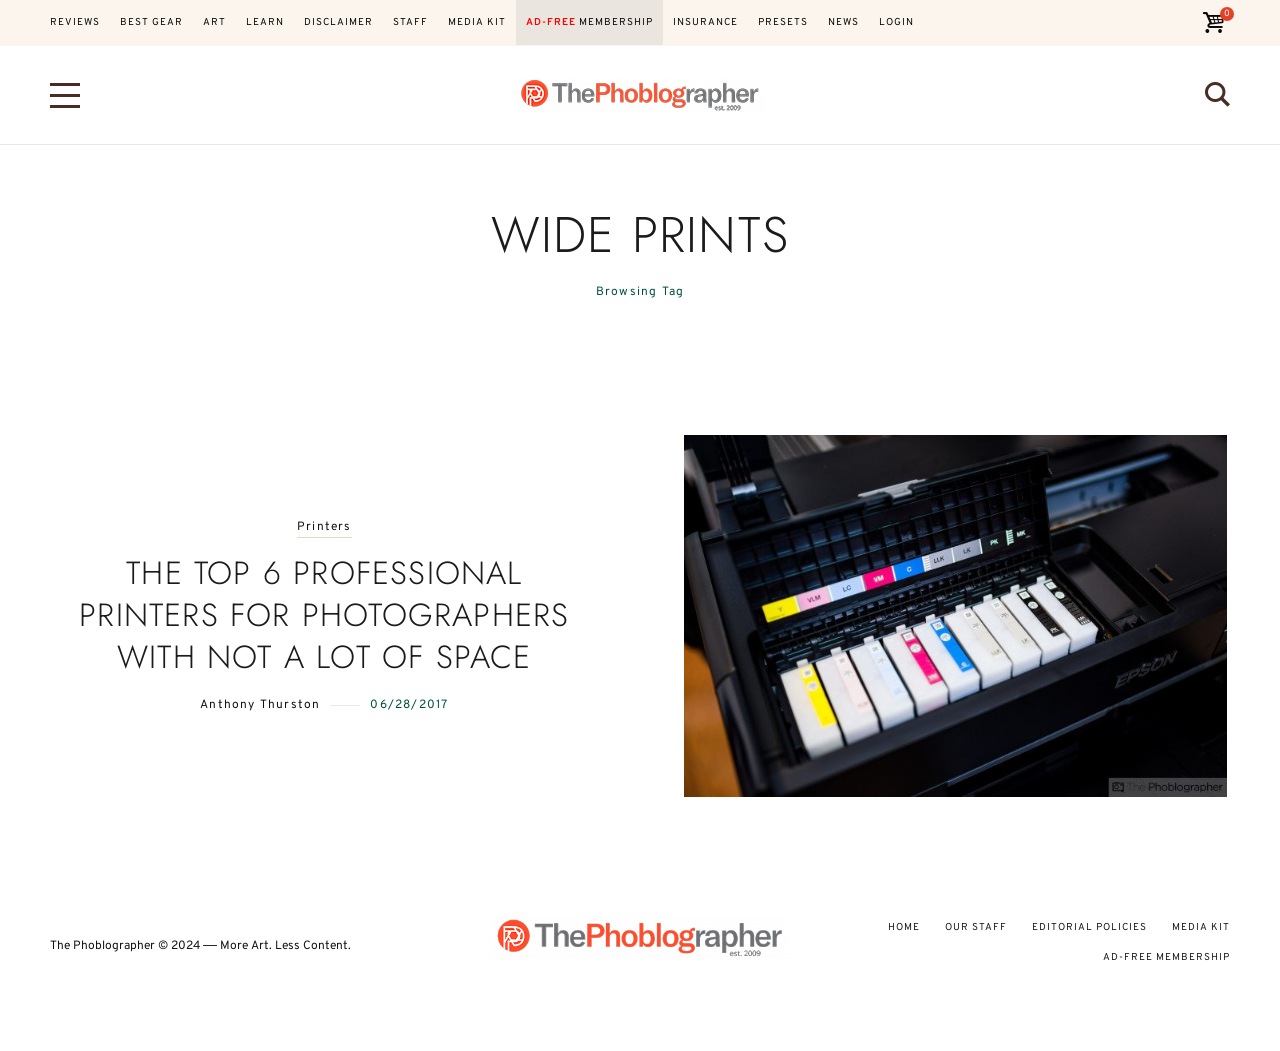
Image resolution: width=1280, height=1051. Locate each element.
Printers (324, 527)
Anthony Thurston (260, 705)
